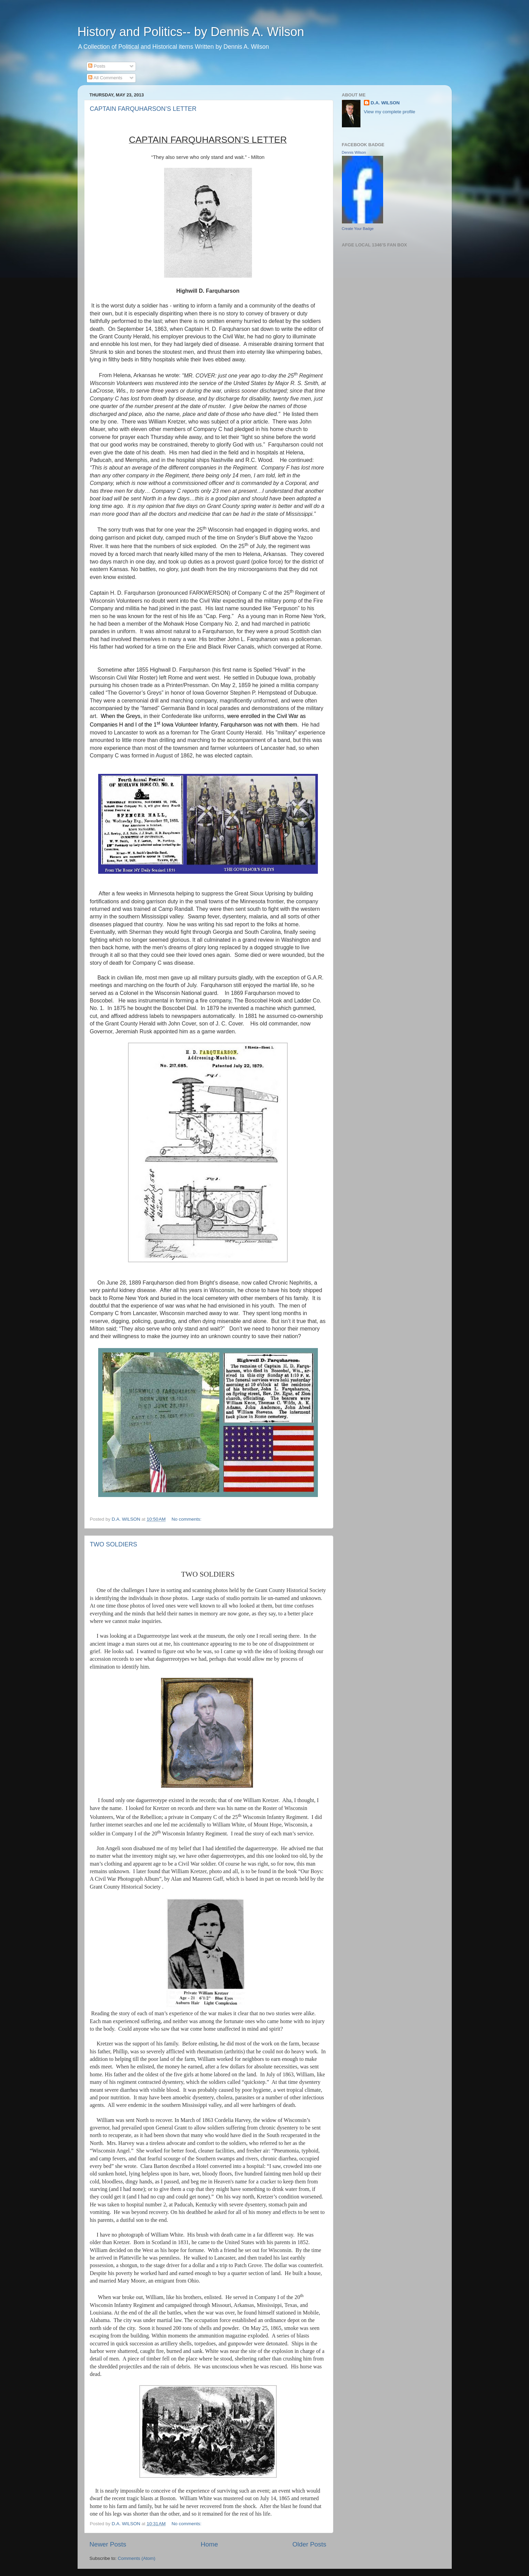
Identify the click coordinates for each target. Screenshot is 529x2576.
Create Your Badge (358, 229)
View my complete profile (389, 111)
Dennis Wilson (354, 152)
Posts (96, 66)
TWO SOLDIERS (113, 1544)
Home (209, 2544)
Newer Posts (108, 2544)
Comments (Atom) (137, 2558)
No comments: (187, 1519)
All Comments (105, 77)
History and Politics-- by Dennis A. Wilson (191, 32)
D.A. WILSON (385, 102)
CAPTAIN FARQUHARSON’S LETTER (143, 108)
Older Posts (309, 2544)
